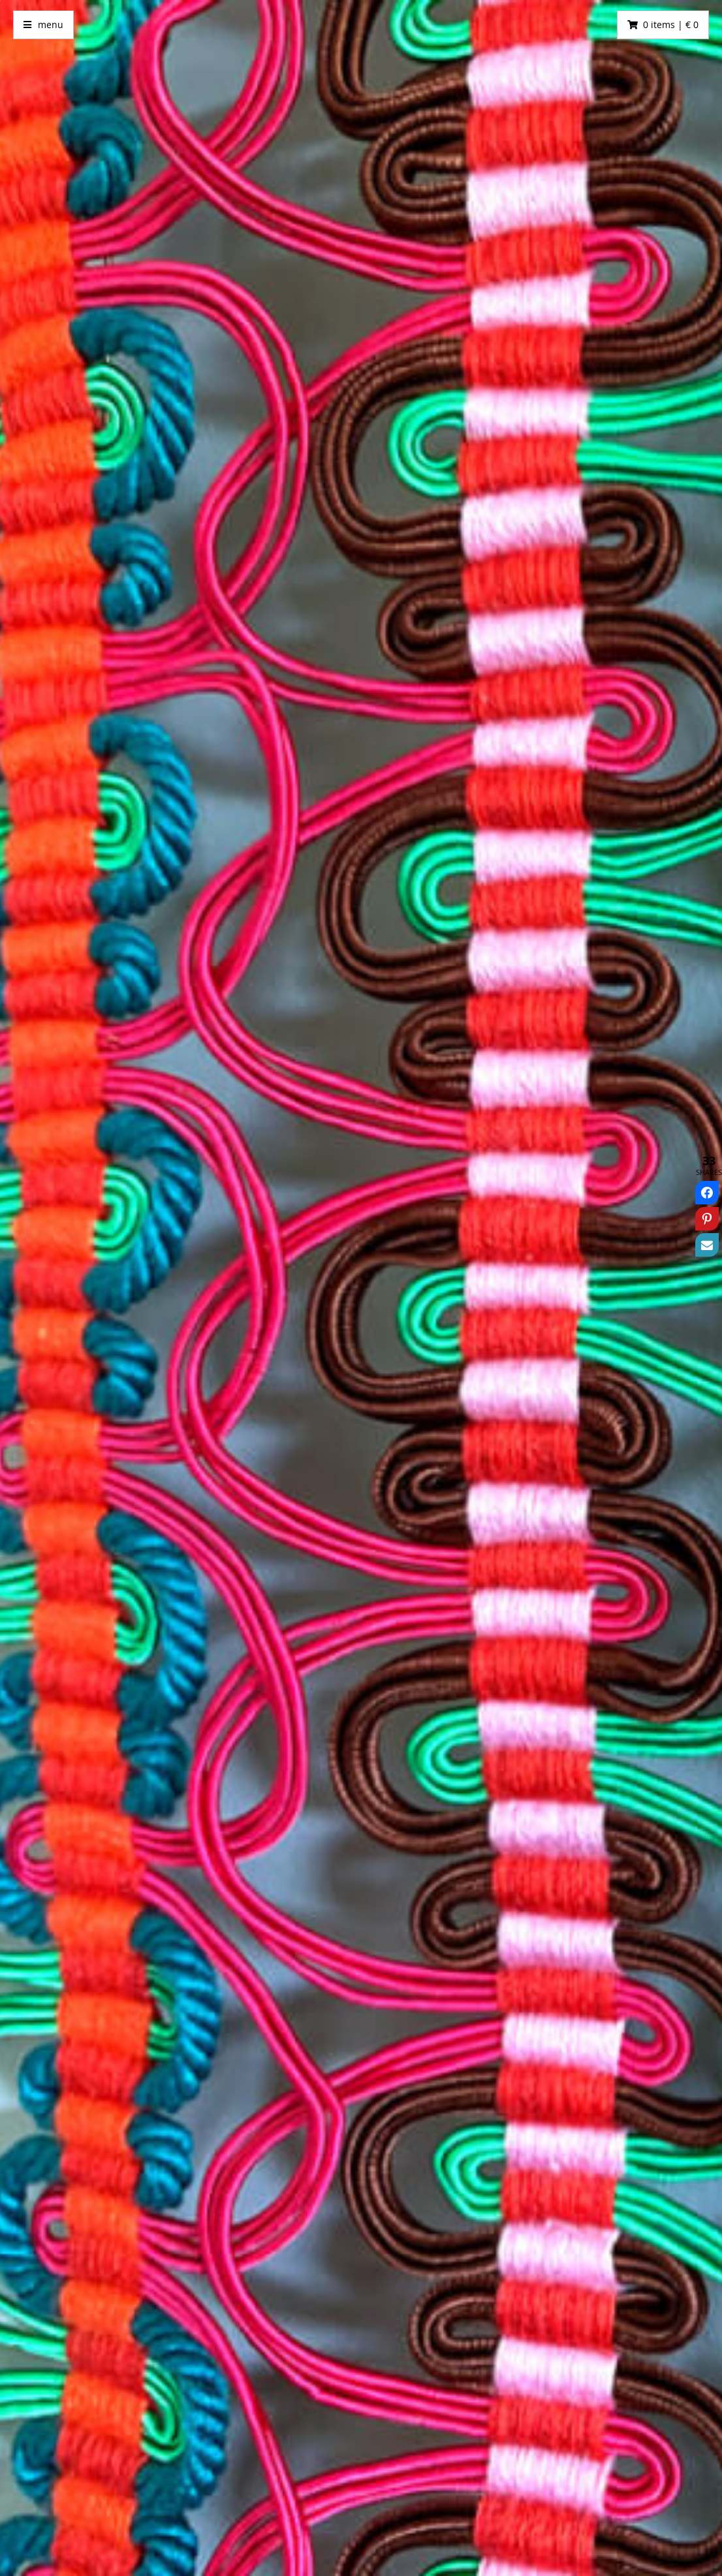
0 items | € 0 (670, 24)
